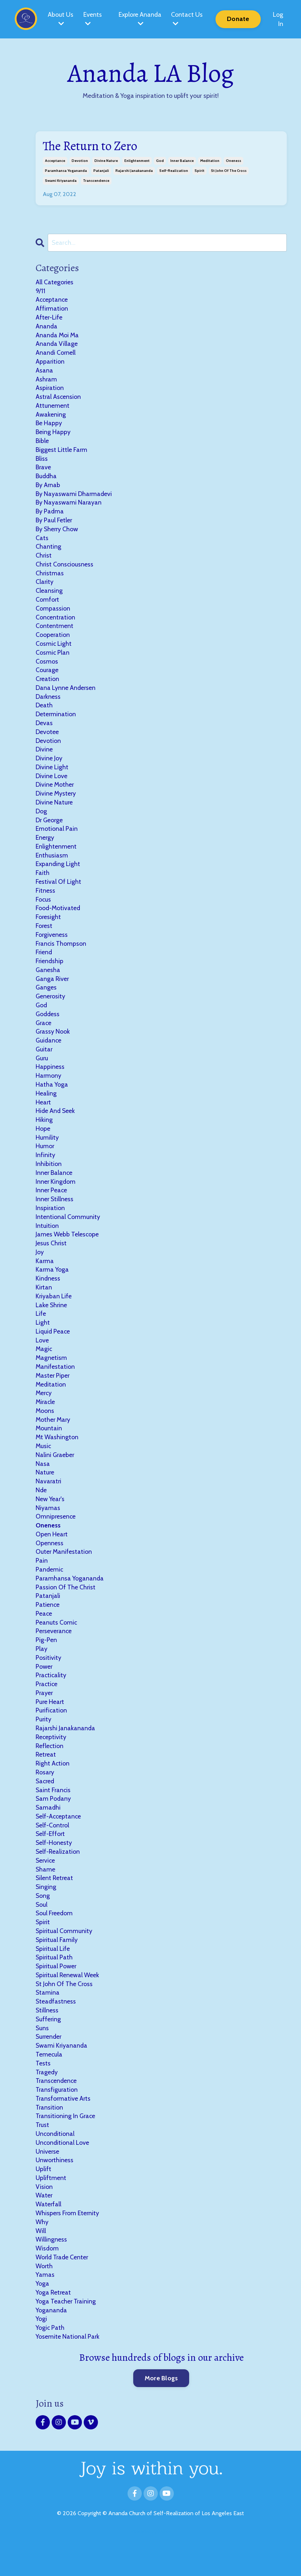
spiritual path (54, 1985)
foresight (48, 927)
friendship (50, 972)
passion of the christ (66, 1608)
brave (43, 470)
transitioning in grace (66, 2146)
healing (46, 1107)
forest (44, 936)
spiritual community (64, 1958)
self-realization (173, 170)
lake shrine (52, 1322)
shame (46, 1895)
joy (40, 1268)
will (41, 2263)
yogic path (50, 2361)
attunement (52, 408)
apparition (50, 363)
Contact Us (187, 19)
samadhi (48, 1833)
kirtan (44, 1304)
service (46, 1886)
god (160, 160)
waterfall (49, 2236)
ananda (47, 327)
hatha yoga (52, 1098)
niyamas (48, 1528)
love (42, 1358)
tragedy (47, 2101)
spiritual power (56, 1994)
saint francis (54, 1814)
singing (46, 1913)
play (41, 1671)
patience (48, 1626)
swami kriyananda (61, 180)
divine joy (49, 766)
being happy (53, 435)
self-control (53, 1850)
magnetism (51, 1375)
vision (44, 2218)
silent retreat (55, 1904)
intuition (47, 1241)
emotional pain (57, 838)
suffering (49, 2048)
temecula (49, 2083)
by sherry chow (57, 533)
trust (43, 2155)
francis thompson (61, 954)
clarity (45, 587)
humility (47, 1152)
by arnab (48, 488)
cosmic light (54, 650)
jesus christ (51, 1259)
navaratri (49, 1501)
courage (47, 677)
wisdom (47, 2281)
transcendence (96, 180)
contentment (54, 632)
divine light (52, 775)
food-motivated (59, 919)
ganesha (48, 981)
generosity (51, 1008)
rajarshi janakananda (134, 170)
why (42, 2254)
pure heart (50, 1725)
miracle (46, 1420)
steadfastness (56, 2030)
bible (42, 444)
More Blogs (161, 2412)
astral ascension (59, 399)
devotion (80, 160)
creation (47, 686)
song (43, 1922)
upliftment (51, 2209)
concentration (56, 623)
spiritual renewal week (68, 2003)
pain (42, 1582)
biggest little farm (62, 452)
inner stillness (55, 1214)
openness (49, 1564)
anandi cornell (56, 354)
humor (45, 1161)
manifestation (55, 1384)
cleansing (49, 596)
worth (44, 2299)
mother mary (54, 1438)
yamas (45, 2308)
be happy (49, 425)
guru (42, 1071)
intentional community (68, 1232)
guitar (44, 1062)
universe (48, 2182)
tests (43, 2092)
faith (43, 883)
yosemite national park (68, 2370)
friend (44, 963)
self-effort (51, 1859)
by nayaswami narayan (69, 506)
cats (42, 542)
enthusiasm (52, 865)
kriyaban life (54, 1313)
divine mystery (56, 802)
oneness (233, 160)
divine (44, 757)
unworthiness (55, 2191)
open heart (52, 1555)
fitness (45, 900)
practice (47, 1707)
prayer (44, 1716)
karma (45, 1277)
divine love (51, 784)
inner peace (52, 1205)
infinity (45, 1169)
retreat (46, 1779)
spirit (199, 170)
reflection (50, 1770)
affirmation (52, 309)
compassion (53, 614)
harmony (49, 1089)
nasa (43, 1483)
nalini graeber (55, 1474)
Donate (238, 19)
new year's (50, 1519)
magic (44, 1367)
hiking (44, 1133)
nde (41, 1510)
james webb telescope (67, 1250)
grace (44, 1035)
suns (42, 2056)
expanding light (58, 874)
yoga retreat (54, 2325)
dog (41, 820)
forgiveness (52, 945)
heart (43, 1116)
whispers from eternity (68, 2245)
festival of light (58, 892)
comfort (47, 605)
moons (45, 1429)
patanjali (101, 170)
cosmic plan (53, 659)
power (44, 1689)
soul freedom (55, 1940)
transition (49, 2137)
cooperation (53, 641)
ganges (46, 999)
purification (52, 1734)
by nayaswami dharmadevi (74, 497)
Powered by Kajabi (151, 2565)
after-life (49, 318)
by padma (50, 515)
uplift (44, 2200)
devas (44, 730)
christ (44, 560)
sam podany (54, 1824)
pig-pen (46, 1662)
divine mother (55, 793)
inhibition (49, 1178)
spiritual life (53, 1976)
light (43, 1340)
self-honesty (54, 1869)
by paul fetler (54, 524)
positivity (48, 1680)
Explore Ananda (140, 19)
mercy (44, 1411)
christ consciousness (65, 569)
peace (44, 1636)
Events (92, 19)
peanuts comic (56, 1644)
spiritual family (57, 1967)
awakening (51, 417)
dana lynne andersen (66, 694)
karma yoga (52, 1286)
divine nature (106, 160)
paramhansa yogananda (66, 170)
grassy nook (53, 1044)
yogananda (51, 2343)
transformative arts (64, 2128)
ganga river (53, 990)
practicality (51, 1698)
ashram (46, 381)
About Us (60, 19)
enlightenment (137, 160)
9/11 (40, 291)
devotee (47, 739)
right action (53, 1788)
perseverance (54, 1653)
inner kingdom (56, 1196)
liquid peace (53, 1349)
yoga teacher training (66, 2334)
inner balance (182, 160)
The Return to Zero (91, 145)
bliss (42, 461)
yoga (42, 2317)
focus (43, 909)
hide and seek (56, 1125)
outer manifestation (64, 1573)
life (41, 1331)
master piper (53, 1394)
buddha (46, 479)
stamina (48, 2021)
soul (42, 1931)
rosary (45, 1797)
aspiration (50, 390)
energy (45, 847)
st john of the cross (228, 170)
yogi (41, 2352)
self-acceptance (59, 1842)
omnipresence (56, 1537)
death (44, 712)
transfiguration (57, 2119)
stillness (47, 2039)
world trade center (63, 2289)
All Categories (55, 282)
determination (56, 721)
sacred (46, 1806)
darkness (48, 703)
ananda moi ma (58, 336)
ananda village (57, 345)
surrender (49, 2066)
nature (45, 1492)
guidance (49, 1053)
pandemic (50, 1591)
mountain (49, 1447)
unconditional (56, 2164)
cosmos (47, 667)
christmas (50, 578)
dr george (50, 829)
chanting (48, 551)
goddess (48, 1026)
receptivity (51, 1761)
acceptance (55, 160)
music (44, 1465)
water (44, 2227)
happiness (50, 1080)
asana (44, 372)
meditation (209, 160)
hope (43, 1142)
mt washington (57, 1456)
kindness (48, 1295)
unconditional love (63, 2173)
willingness (51, 2272)
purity (44, 1743)
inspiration (50, 1223)
